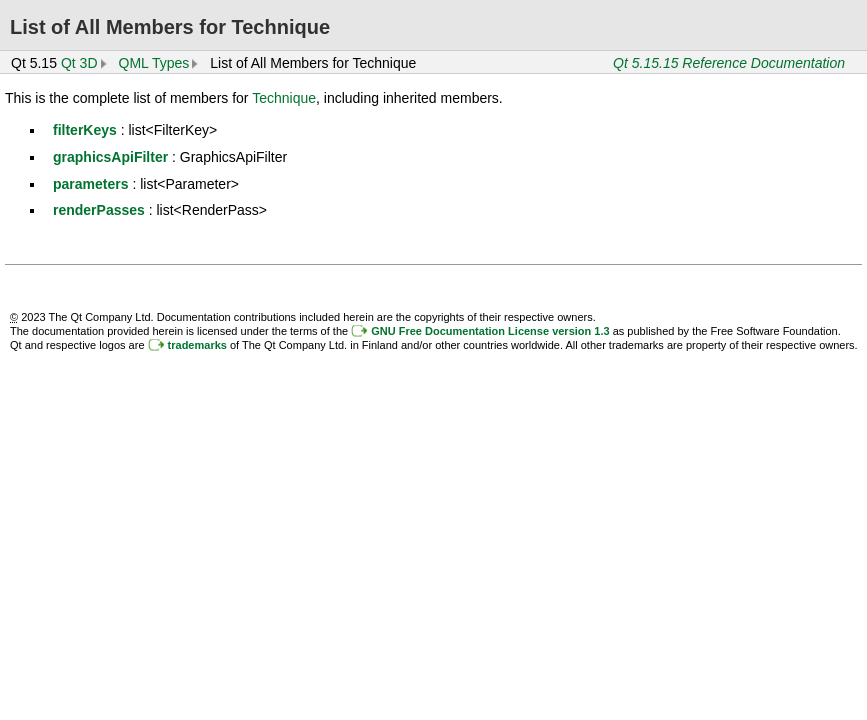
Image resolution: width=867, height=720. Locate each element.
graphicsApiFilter (110, 157)
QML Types (154, 63)
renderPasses (99, 210)
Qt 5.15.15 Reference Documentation (729, 63)
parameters (91, 184)
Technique (284, 98)
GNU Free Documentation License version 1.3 (490, 331)
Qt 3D (79, 63)
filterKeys (85, 130)
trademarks (197, 345)
